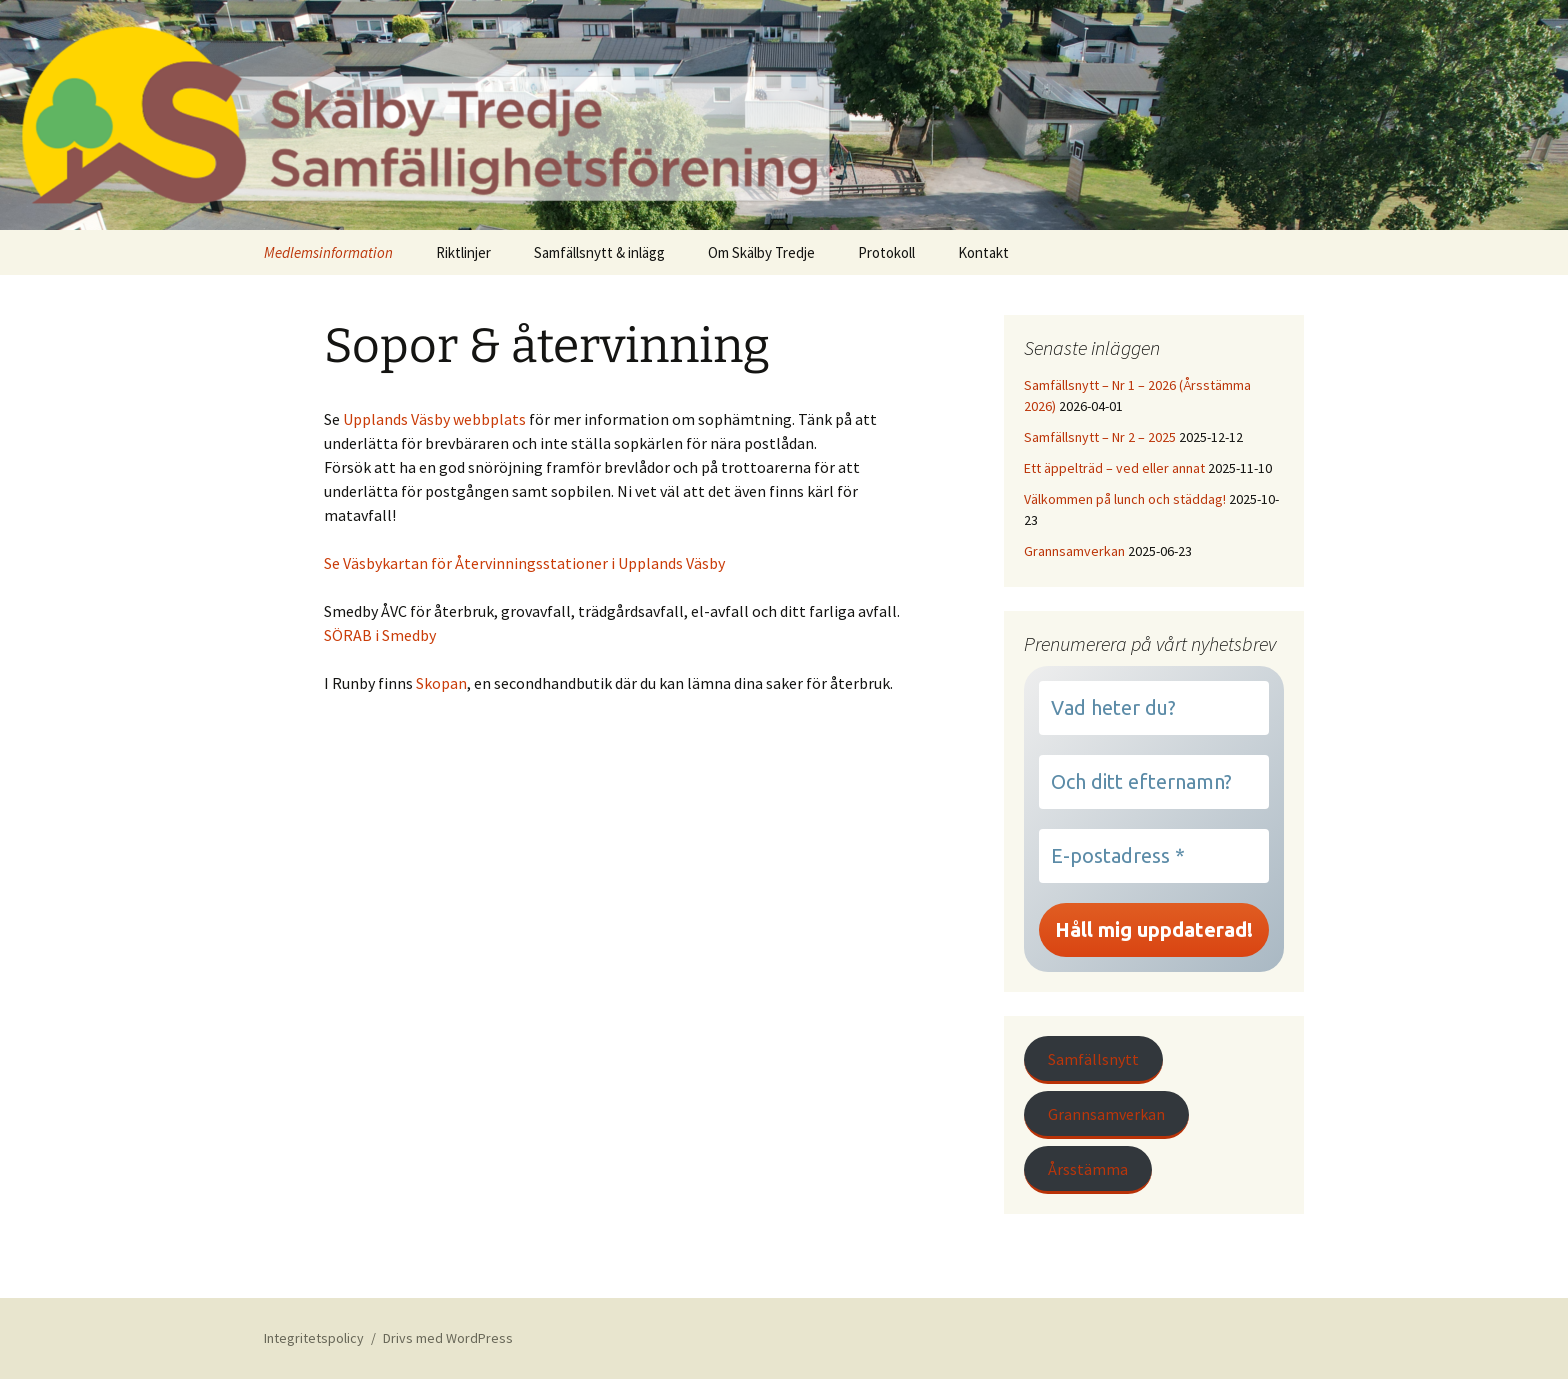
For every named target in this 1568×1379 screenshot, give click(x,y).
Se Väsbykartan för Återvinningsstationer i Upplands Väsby (524, 563)
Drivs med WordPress (448, 1338)
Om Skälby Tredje (761, 252)
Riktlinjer (463, 252)
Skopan (441, 683)
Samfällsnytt (1093, 1059)
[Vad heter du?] (1154, 708)
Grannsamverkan (1074, 551)
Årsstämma (1088, 1169)
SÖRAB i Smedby (380, 635)
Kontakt (983, 252)
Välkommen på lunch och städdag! (1125, 499)
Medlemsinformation (328, 252)
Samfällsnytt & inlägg (599, 252)
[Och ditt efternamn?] (1154, 782)
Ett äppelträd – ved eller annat (1114, 468)
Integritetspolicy (314, 1338)
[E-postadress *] (1154, 856)
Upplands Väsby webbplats (434, 419)
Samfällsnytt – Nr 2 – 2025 (1100, 437)
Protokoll (886, 252)
